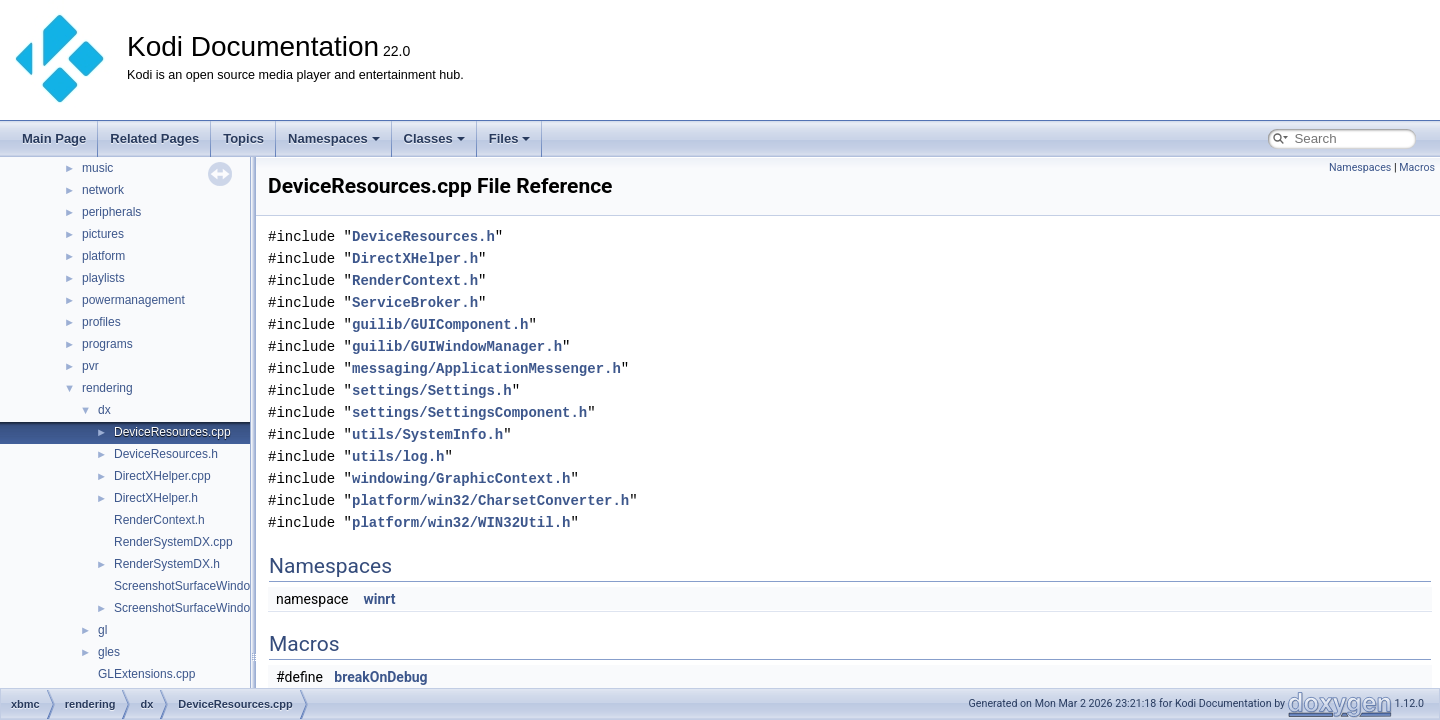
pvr (90, 366)
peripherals (111, 212)
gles (109, 652)
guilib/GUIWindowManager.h (457, 346)
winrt (379, 599)
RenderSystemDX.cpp (173, 542)
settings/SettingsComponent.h (469, 412)
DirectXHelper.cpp (162, 476)
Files (510, 138)
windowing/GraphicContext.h (461, 478)
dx (104, 410)
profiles (101, 322)
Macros (1417, 167)
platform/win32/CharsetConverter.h (490, 500)
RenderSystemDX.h (167, 564)
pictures (103, 234)
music (97, 168)
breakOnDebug (380, 677)
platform (103, 256)
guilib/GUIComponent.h (440, 324)
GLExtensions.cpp (146, 674)
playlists (103, 278)
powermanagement (133, 300)
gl (102, 630)
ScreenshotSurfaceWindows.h (194, 608)
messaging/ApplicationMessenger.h (486, 368)
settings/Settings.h (432, 390)
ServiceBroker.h (415, 302)
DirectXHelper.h (156, 498)
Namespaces (334, 138)
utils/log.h (398, 456)
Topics (243, 138)
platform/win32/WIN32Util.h (461, 522)
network (103, 190)
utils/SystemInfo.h (427, 434)
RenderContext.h (159, 520)
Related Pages (154, 138)
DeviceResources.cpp (172, 432)
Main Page (54, 138)
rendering (107, 388)
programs (107, 344)
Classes (434, 138)
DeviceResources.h (166, 454)
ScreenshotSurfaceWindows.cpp (200, 586)
